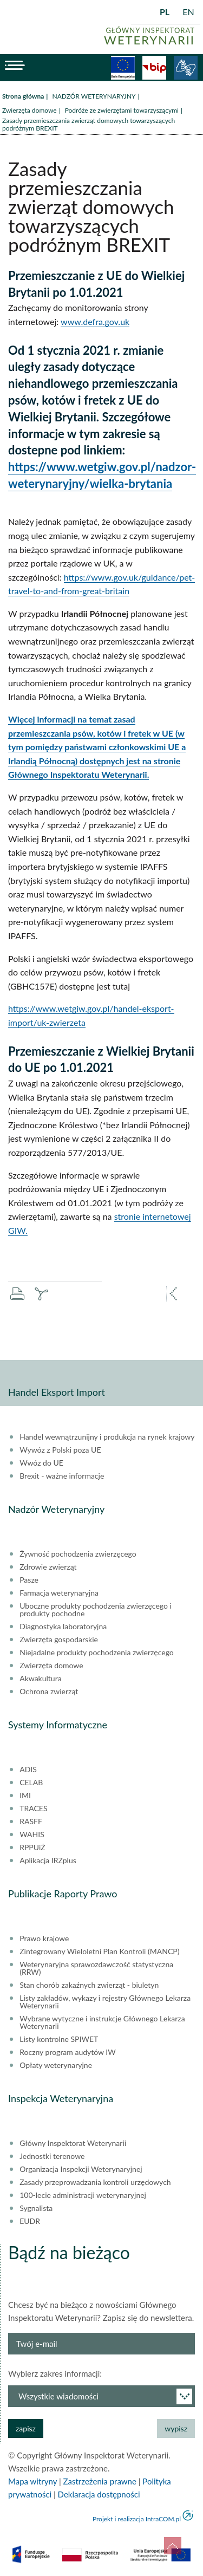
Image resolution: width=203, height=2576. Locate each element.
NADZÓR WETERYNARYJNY (93, 96)
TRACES (33, 1808)
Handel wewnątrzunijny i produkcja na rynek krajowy (106, 1437)
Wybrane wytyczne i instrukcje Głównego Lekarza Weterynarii (102, 2022)
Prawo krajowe (44, 1938)
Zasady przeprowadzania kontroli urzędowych (95, 2182)
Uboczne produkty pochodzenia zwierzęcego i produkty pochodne (95, 1609)
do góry (172, 2545)
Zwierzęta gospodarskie (58, 1639)
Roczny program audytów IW (67, 2052)
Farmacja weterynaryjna (59, 1593)
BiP (154, 68)
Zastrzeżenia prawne (99, 2481)
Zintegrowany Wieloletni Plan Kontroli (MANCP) (99, 1951)
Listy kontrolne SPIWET (58, 2039)
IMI (25, 1795)
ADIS (28, 1769)
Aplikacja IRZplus (47, 1860)
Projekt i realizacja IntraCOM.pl (137, 2519)
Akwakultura (40, 1678)
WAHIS (31, 1834)
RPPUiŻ (32, 1847)
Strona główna (23, 96)
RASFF (30, 1821)
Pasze (28, 1580)
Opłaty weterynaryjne (55, 2065)
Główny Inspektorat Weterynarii (72, 2143)
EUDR (29, 2221)
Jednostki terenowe (51, 2156)
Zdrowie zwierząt (47, 1567)
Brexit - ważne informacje (61, 1476)
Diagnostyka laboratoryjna (63, 1626)
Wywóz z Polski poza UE (60, 1450)
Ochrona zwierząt (48, 1691)
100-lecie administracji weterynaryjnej (82, 2195)
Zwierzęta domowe (29, 110)
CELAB (31, 1782)
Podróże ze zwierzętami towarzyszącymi (122, 110)
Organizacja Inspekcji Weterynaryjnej (80, 2169)
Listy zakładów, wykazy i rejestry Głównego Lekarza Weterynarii (105, 2001)
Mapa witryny (32, 2481)
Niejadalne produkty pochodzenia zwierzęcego (96, 1652)
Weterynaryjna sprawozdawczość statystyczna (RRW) (96, 1968)
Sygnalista (36, 2208)
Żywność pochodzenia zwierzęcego (77, 1554)
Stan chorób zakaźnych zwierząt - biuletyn (89, 1985)
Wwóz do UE (41, 1463)
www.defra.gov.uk (95, 321)
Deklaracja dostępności (99, 2494)
